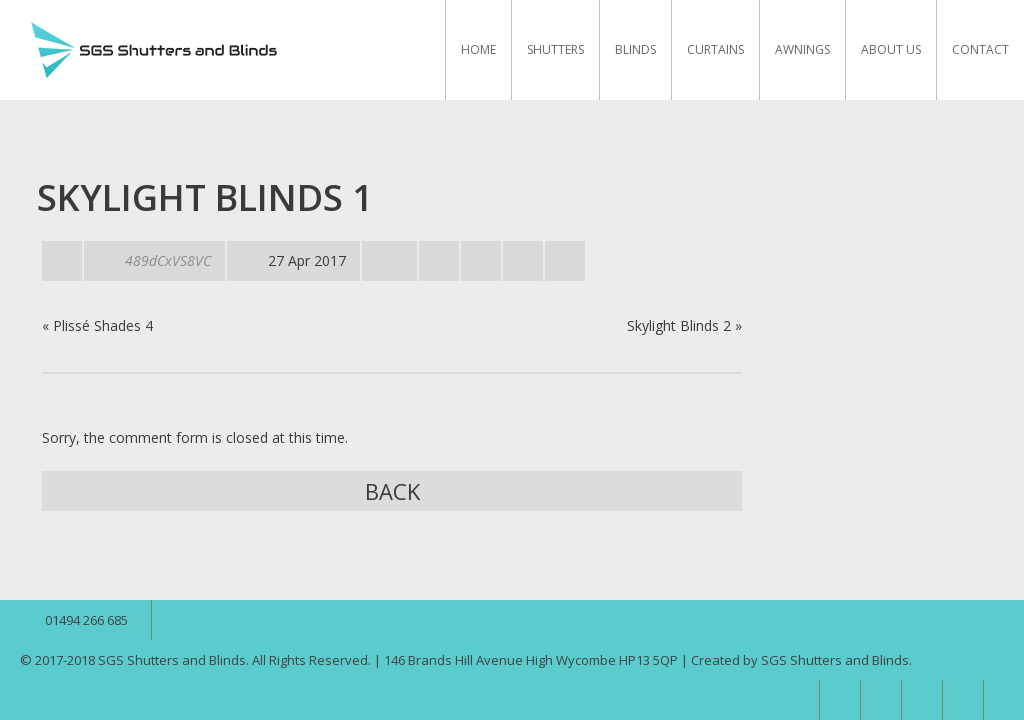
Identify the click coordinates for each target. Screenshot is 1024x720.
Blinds (635, 49)
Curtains (715, 49)
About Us (891, 49)
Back (392, 491)
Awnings (802, 49)
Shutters (555, 49)
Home (478, 49)
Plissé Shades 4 (103, 325)
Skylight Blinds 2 (679, 325)
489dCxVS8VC (168, 260)
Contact (980, 49)
